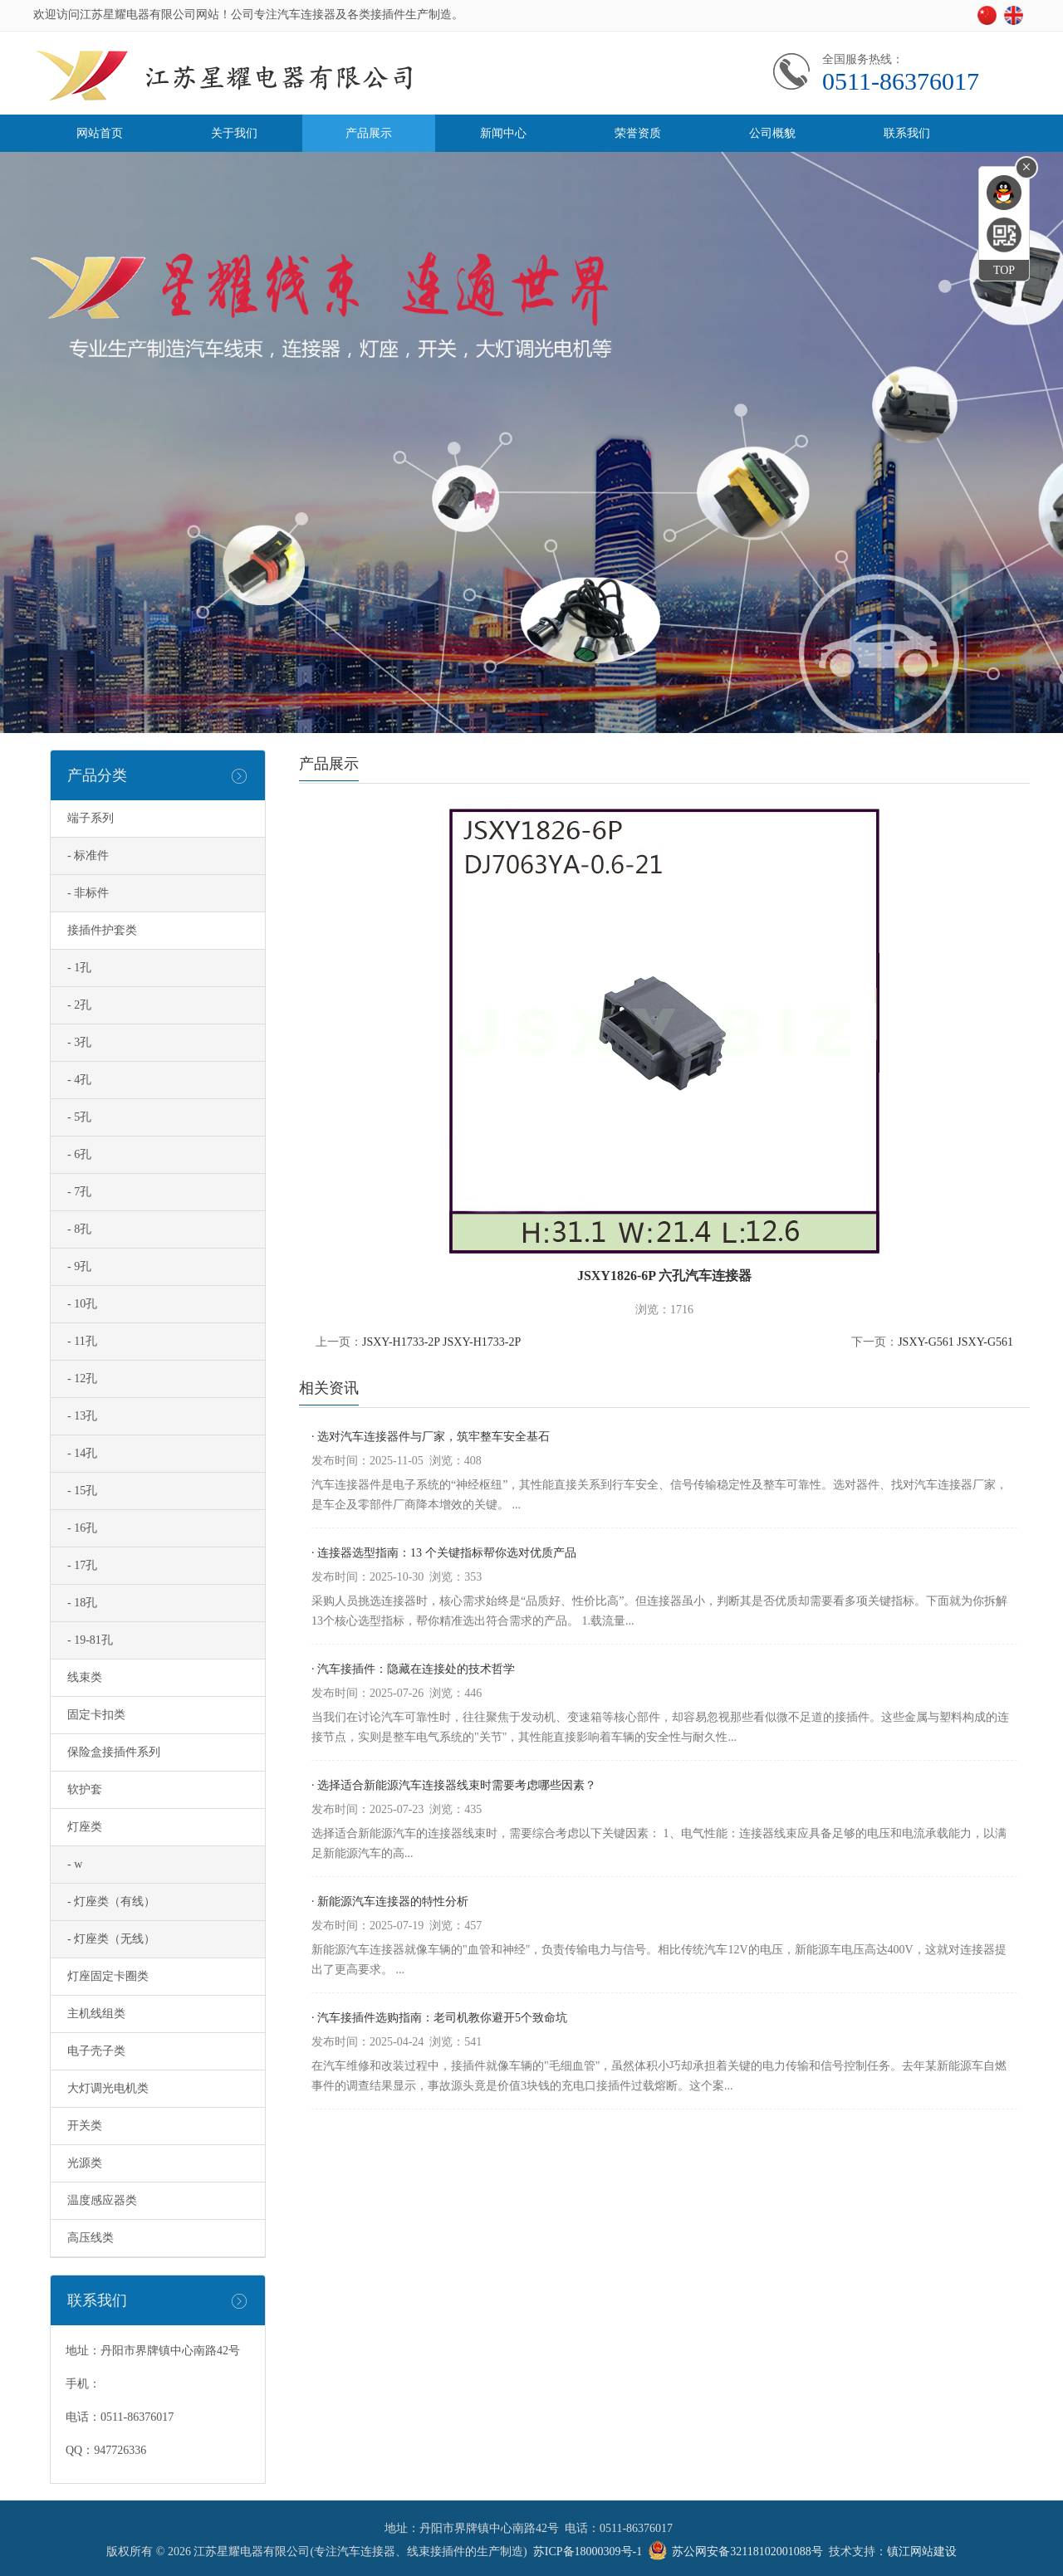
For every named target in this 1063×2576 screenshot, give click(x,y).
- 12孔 (82, 1378)
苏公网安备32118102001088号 (747, 2551)
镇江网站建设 (922, 2551)
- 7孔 (79, 1191)
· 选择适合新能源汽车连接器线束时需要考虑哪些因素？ (453, 1785)
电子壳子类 (96, 2051)
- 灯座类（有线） (111, 1901)
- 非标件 (88, 893)
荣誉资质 (638, 133)
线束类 (84, 1677)
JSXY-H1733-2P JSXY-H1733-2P (441, 1342)
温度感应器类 (102, 2200)
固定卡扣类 (96, 1714)
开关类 (84, 2125)
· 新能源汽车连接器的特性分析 (389, 1901)
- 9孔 (79, 1266)
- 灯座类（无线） (111, 1939)
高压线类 (90, 2237)
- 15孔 (82, 1490)
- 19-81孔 (90, 1640)
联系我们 (907, 133)
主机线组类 (96, 2013)
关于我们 (234, 133)
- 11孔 (82, 1341)
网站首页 (99, 133)
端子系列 (90, 818)
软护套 (84, 1789)
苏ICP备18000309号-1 (587, 2551)
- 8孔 (79, 1229)
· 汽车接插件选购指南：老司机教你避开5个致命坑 (439, 2017)
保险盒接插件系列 (113, 1752)
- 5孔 (79, 1117)
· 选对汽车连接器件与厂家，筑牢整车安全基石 (430, 1436)
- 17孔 (82, 1565)
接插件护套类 (102, 930)
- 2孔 (79, 1005)
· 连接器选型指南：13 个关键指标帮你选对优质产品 (443, 1553)
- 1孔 (79, 967)
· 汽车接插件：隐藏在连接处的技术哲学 (413, 1669)
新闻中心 (503, 133)
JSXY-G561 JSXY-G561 (955, 1342)
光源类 (84, 2163)
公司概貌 (772, 133)
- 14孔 (82, 1453)
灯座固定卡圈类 (108, 1976)
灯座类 (84, 1827)
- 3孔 (79, 1042)
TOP (1004, 270)
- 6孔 (79, 1154)
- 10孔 (82, 1304)
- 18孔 (82, 1602)
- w (74, 1864)
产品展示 (368, 133)
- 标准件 (88, 855)
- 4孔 (79, 1079)
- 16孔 (82, 1528)
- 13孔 (82, 1416)
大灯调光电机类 (108, 2088)
